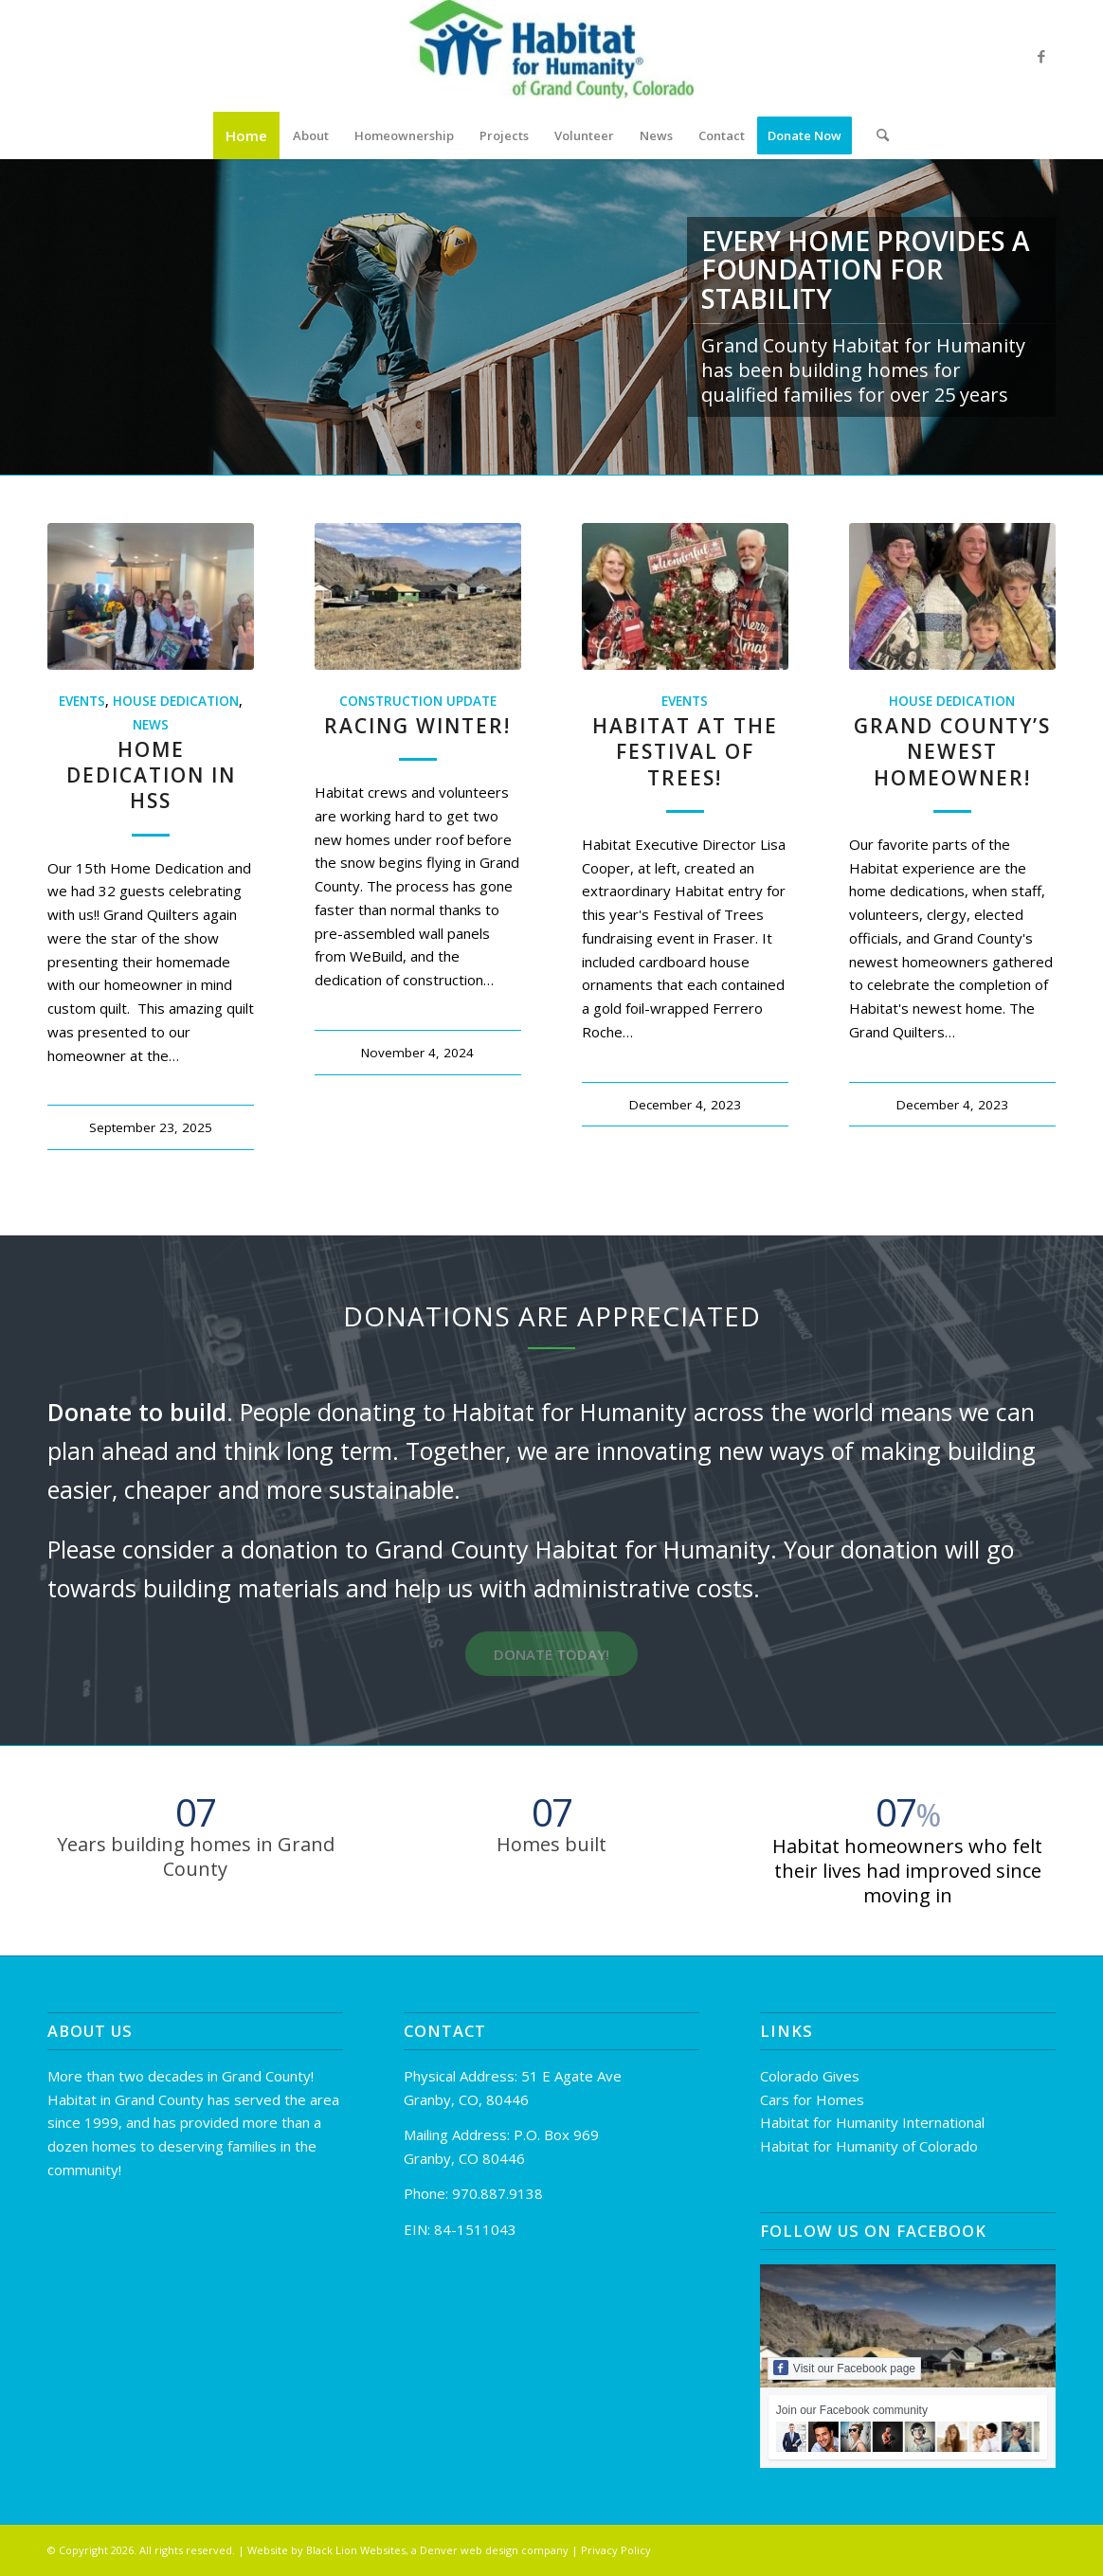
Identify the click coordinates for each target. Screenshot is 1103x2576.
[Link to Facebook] (1041, 56)
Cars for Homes (812, 2099)
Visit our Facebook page (844, 2367)
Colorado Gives (809, 2075)
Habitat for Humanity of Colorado (869, 2145)
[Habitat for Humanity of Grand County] (551, 56)
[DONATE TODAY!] (551, 1653)
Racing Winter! (417, 725)
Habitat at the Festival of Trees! (685, 751)
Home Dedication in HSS (151, 775)
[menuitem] (246, 135)
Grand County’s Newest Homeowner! (952, 751)
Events (82, 701)
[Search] (876, 135)
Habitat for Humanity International (872, 2122)
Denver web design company (494, 2550)
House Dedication (176, 701)
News (151, 724)
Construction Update (418, 701)
